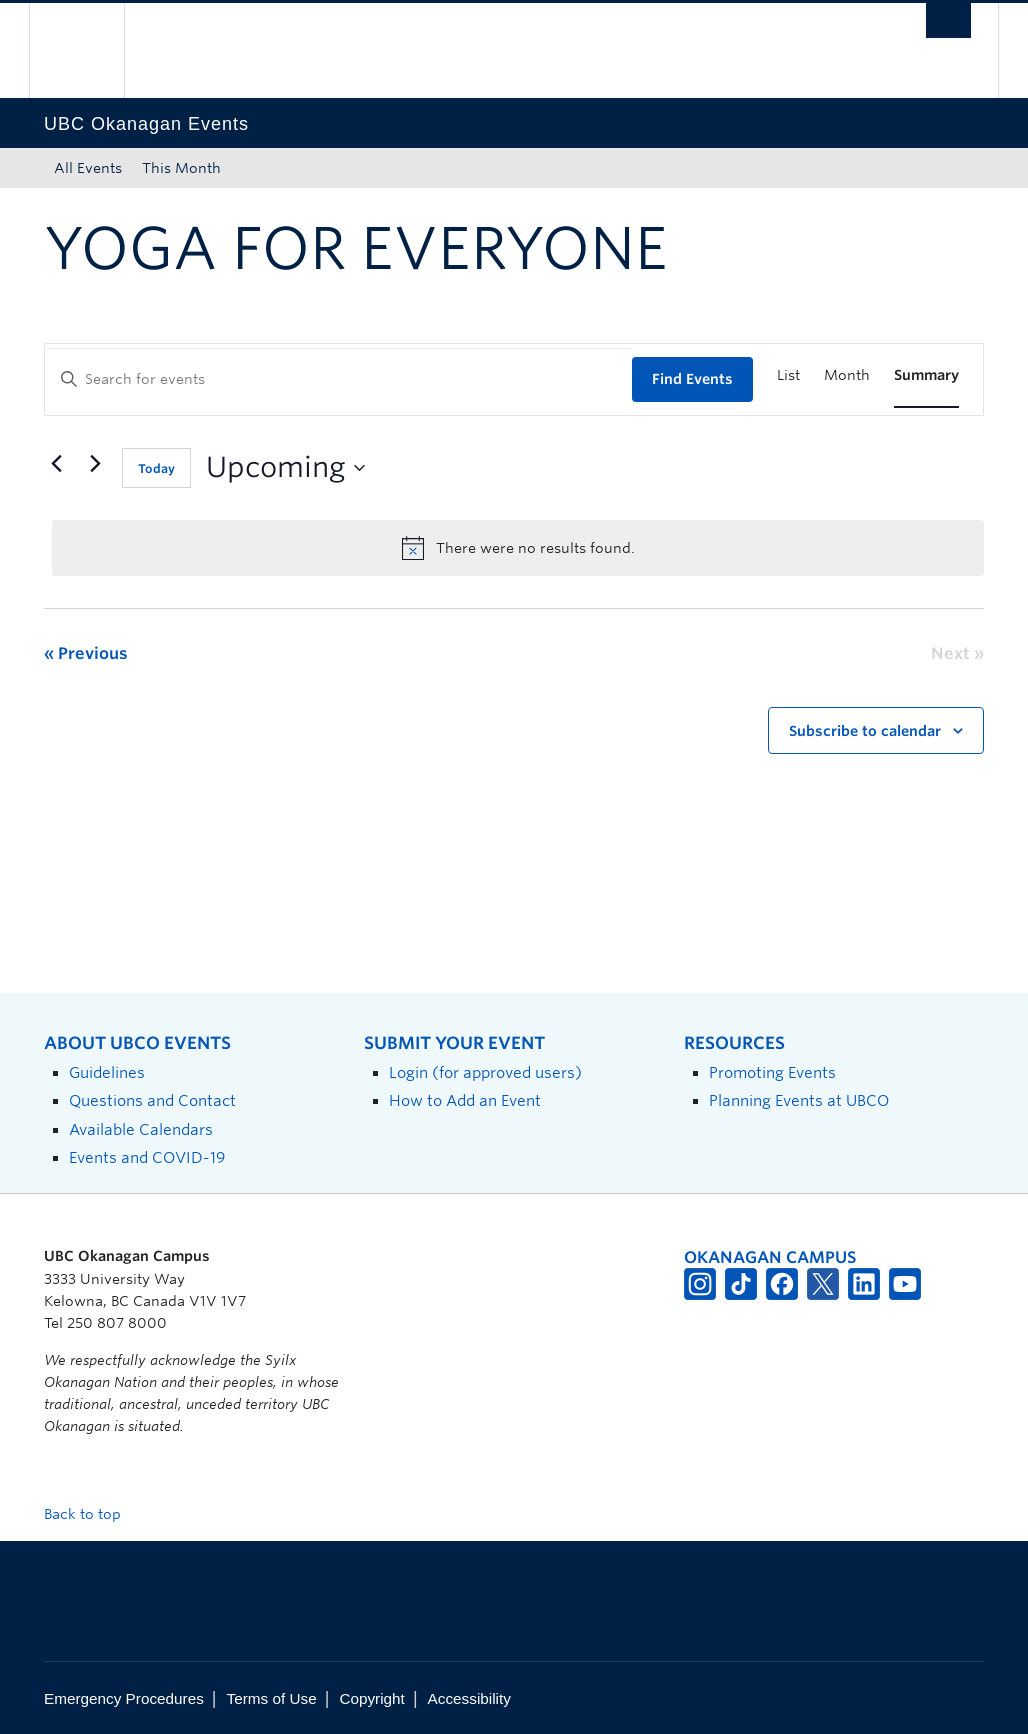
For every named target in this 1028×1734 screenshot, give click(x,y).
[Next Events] (95, 464)
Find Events (692, 379)
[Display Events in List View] (788, 375)
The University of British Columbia (91, 50)
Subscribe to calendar (865, 731)
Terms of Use (272, 1698)
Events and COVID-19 (147, 1157)
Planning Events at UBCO (799, 1100)
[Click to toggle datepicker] (285, 468)
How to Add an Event (465, 1100)
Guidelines (107, 1072)
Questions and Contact (152, 1100)
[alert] (518, 548)
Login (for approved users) (485, 1072)
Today (156, 468)
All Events (88, 168)
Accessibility (469, 1698)
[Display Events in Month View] (847, 375)
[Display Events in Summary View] (926, 375)
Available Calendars (141, 1129)
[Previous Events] (56, 464)
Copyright (371, 1698)
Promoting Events (772, 1072)
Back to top (92, 1514)
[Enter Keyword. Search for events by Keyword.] (338, 379)
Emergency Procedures (124, 1698)
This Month (181, 168)
